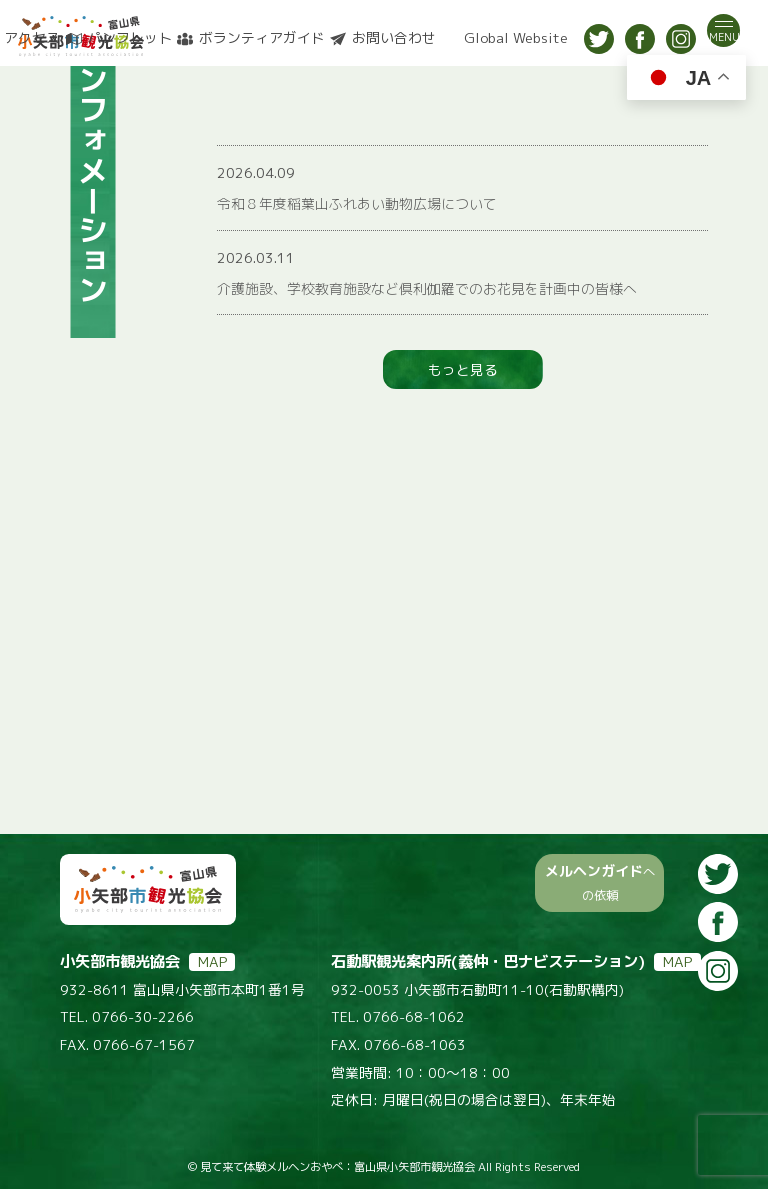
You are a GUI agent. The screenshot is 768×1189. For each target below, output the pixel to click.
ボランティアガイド (262, 38)
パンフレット (130, 38)
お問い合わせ (394, 38)
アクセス (32, 38)
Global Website (516, 38)
